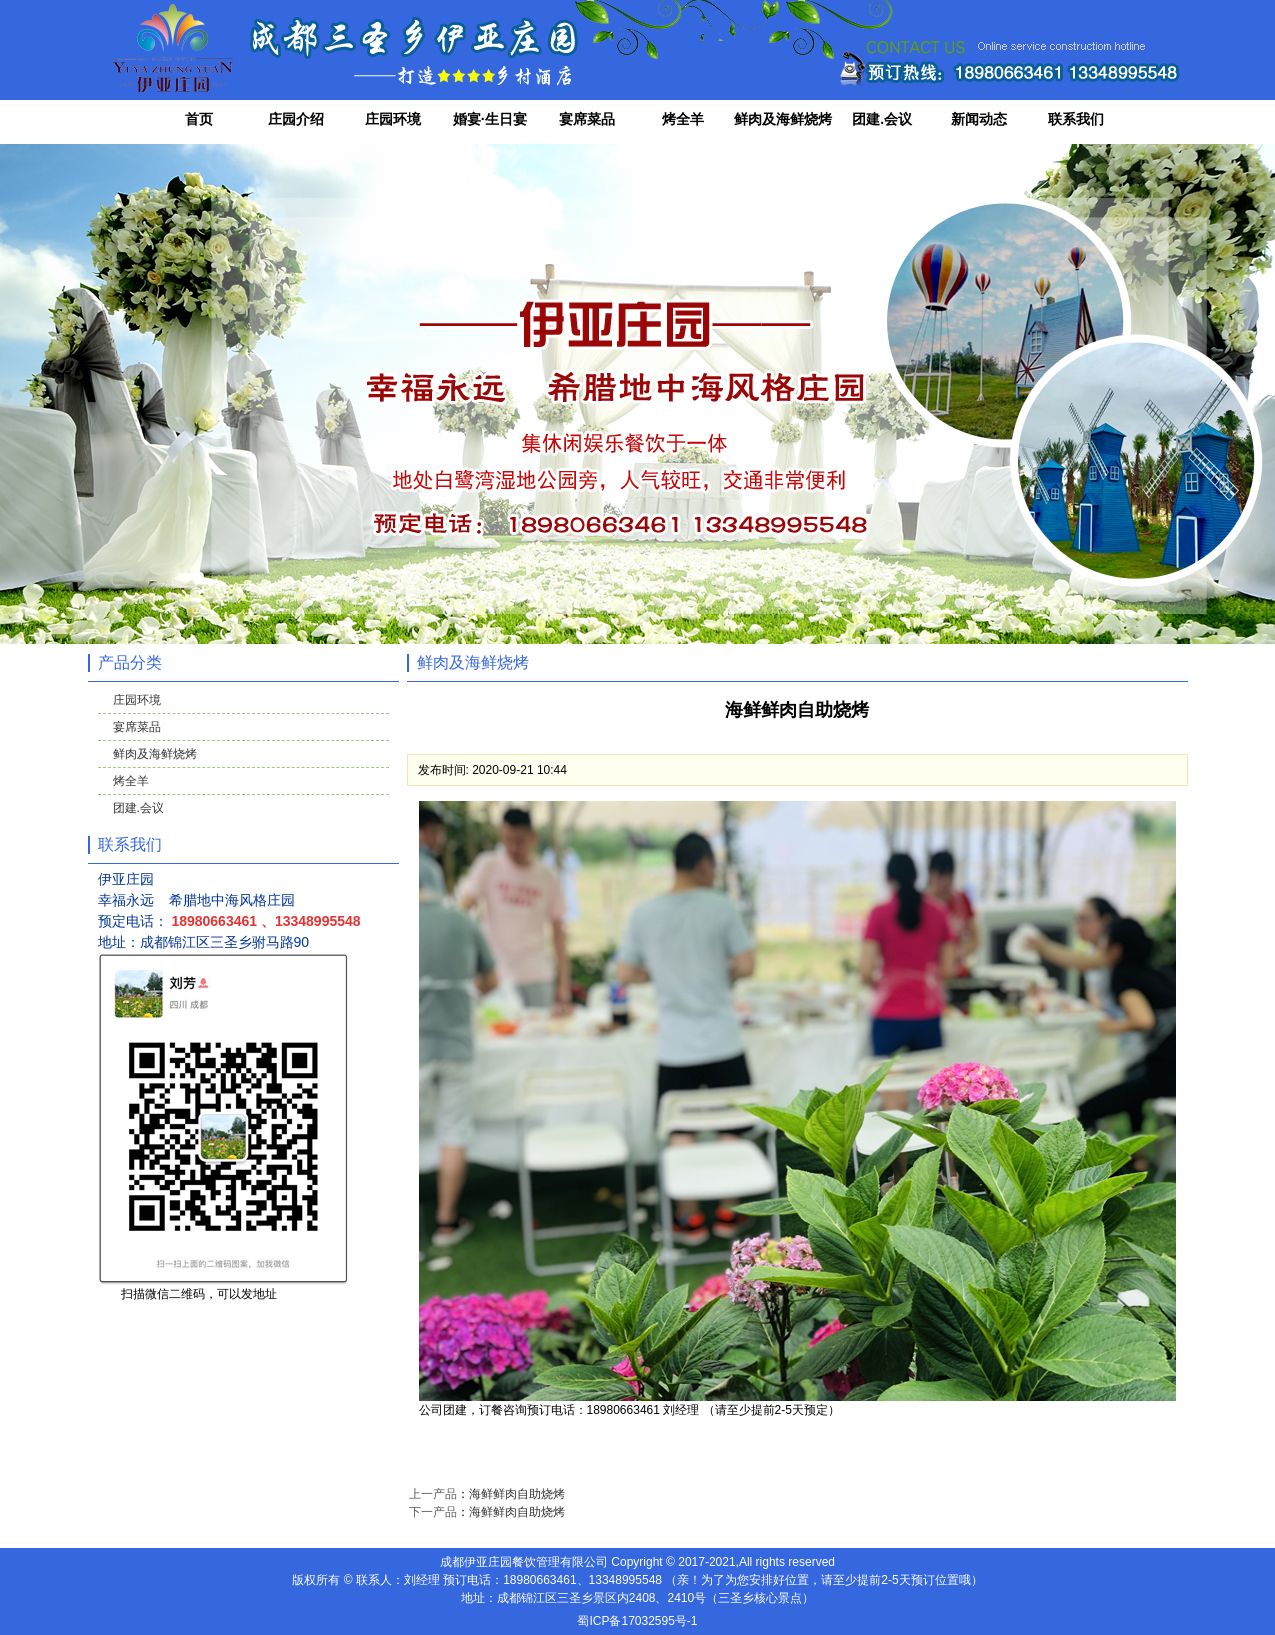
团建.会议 (882, 119)
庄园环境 (393, 119)
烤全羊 (683, 119)
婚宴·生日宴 (490, 119)
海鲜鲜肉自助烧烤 (517, 1494)
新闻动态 (979, 119)
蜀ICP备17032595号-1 (637, 1621)
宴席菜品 (587, 119)
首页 (199, 119)
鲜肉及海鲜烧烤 (783, 119)
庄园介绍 (296, 119)
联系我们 (1076, 119)
